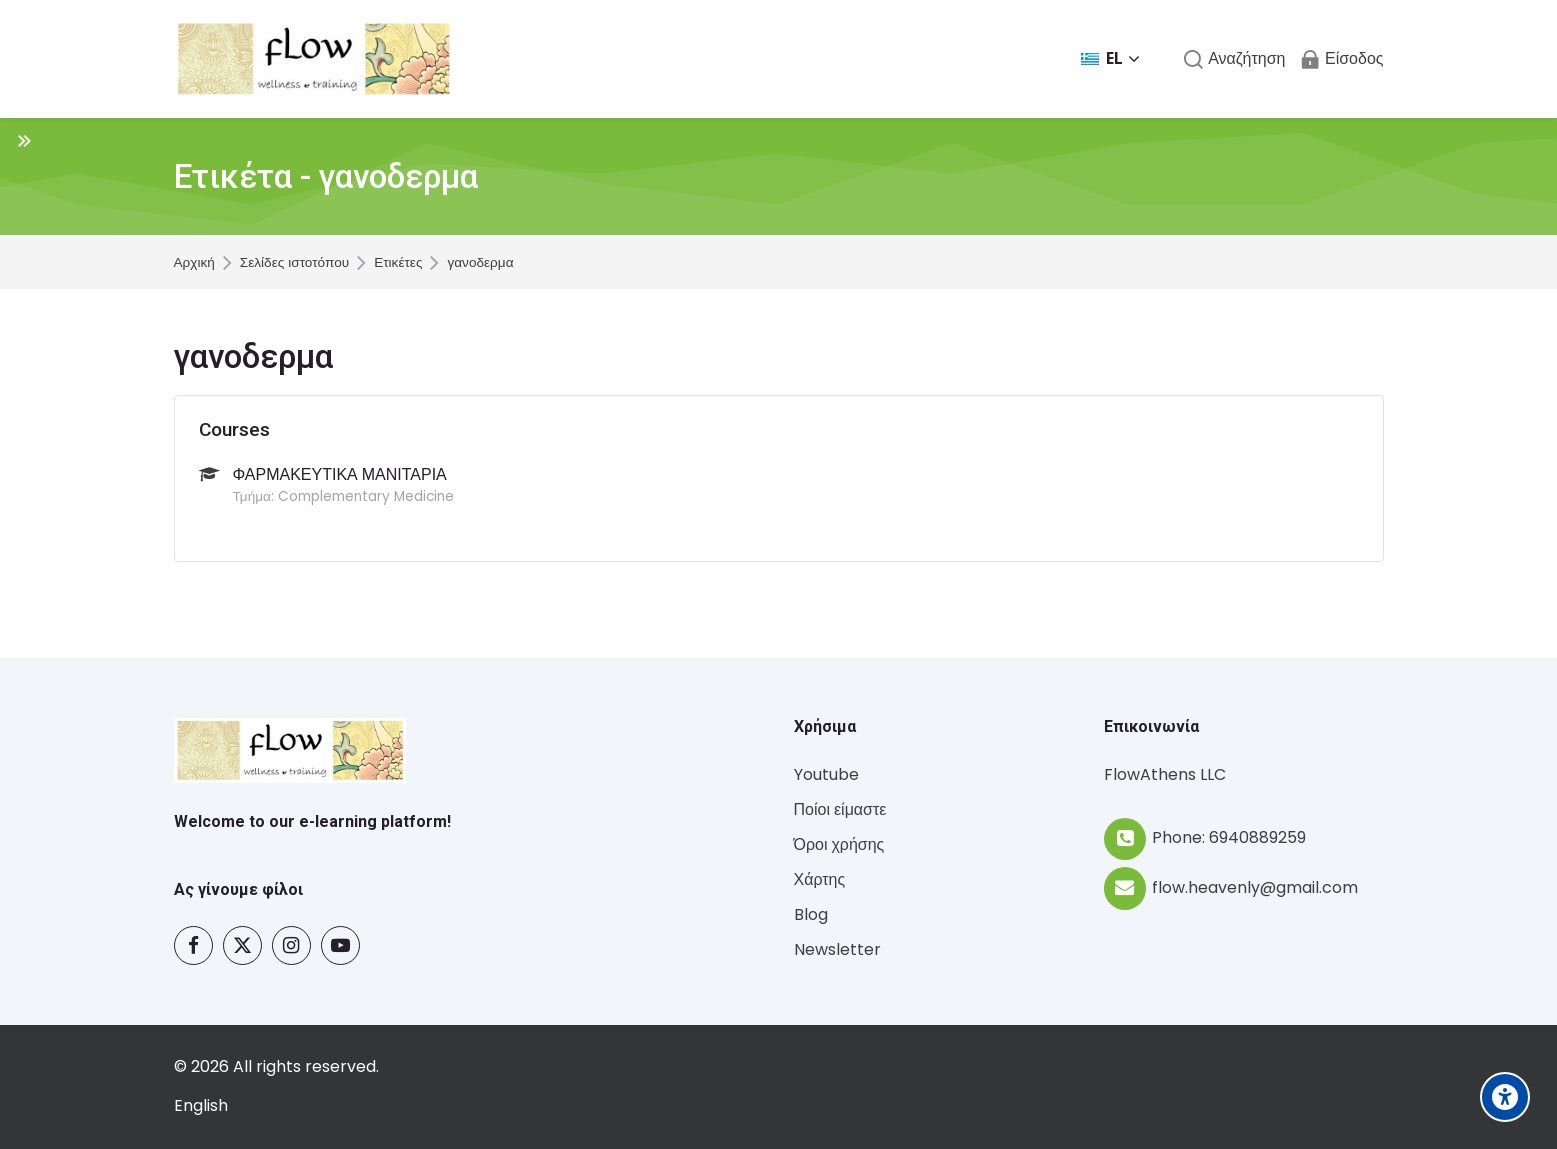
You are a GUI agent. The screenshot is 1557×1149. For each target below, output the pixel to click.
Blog (811, 914)
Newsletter (837, 949)
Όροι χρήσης (839, 844)
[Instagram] (291, 945)
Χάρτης (820, 879)
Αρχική (194, 263)
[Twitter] (242, 945)
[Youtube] (340, 945)
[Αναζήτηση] (1234, 59)
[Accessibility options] (1505, 1097)
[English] (201, 1106)
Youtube (826, 774)
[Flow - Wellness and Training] (314, 59)
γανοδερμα (480, 263)
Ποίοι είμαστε (840, 809)
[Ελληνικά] (1110, 59)
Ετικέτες (398, 263)
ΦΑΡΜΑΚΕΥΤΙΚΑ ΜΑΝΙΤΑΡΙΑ (340, 474)
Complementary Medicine (366, 496)
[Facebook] (193, 945)
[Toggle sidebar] (24, 140)
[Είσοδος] (1341, 59)
